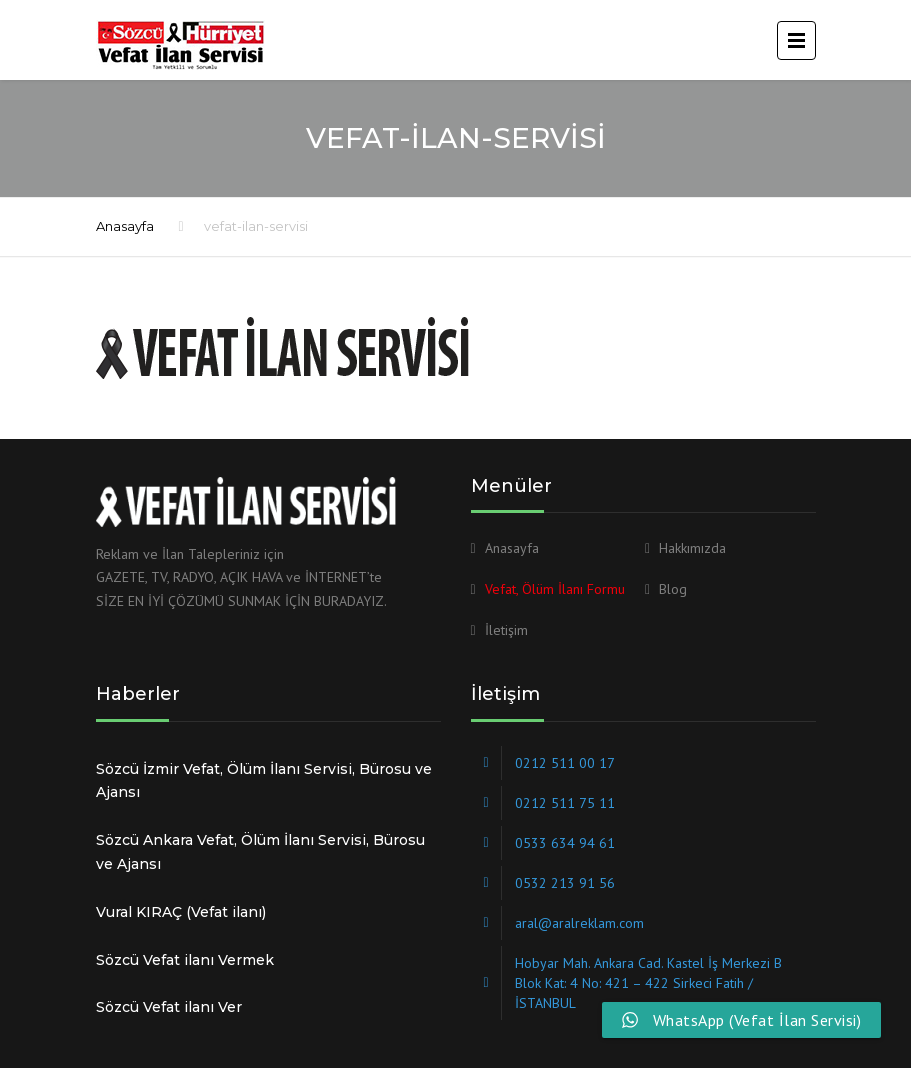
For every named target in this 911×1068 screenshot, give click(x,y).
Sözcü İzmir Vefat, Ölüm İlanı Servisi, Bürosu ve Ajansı (264, 781)
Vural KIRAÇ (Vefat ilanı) (181, 912)
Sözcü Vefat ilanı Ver (169, 1007)
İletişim (506, 630)
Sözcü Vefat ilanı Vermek (185, 960)
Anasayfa (125, 226)
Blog (673, 589)
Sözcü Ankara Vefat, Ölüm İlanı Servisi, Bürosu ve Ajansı (260, 852)
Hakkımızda (692, 548)
